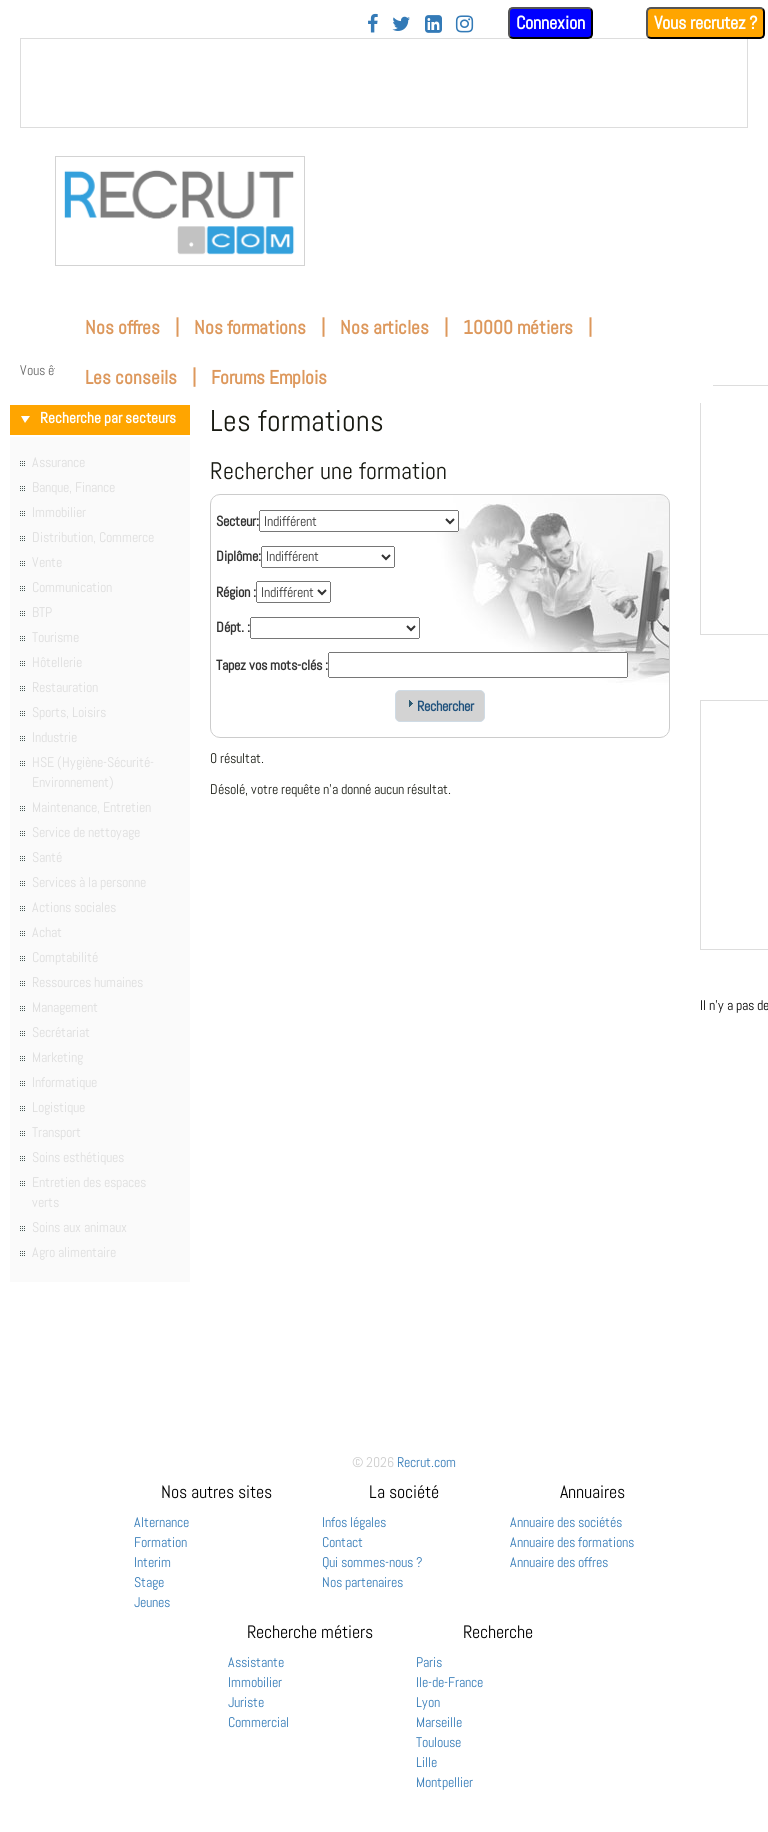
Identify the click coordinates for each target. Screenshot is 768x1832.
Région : (236, 592)
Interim (152, 1562)
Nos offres (122, 327)
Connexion (550, 22)
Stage (149, 1582)
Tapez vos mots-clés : (272, 665)
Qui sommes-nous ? (372, 1562)
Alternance (161, 1522)
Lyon (428, 1702)
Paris (429, 1662)
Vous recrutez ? (705, 22)
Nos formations (250, 327)
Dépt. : (233, 627)
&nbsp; (384, 83)
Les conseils (131, 377)
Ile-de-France (449, 1682)
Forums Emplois (269, 377)
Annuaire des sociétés (566, 1522)
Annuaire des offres (559, 1562)
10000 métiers (518, 327)
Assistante (256, 1662)
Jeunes (152, 1602)
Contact (342, 1542)
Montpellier (444, 1782)
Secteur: (237, 521)
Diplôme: (238, 556)
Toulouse (438, 1742)
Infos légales (354, 1522)
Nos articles (384, 327)
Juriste (246, 1702)
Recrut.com (426, 1462)
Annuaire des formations (572, 1542)
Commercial (258, 1722)
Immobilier (255, 1682)
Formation (160, 1542)
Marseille (439, 1722)
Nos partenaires (362, 1582)
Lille (426, 1762)
